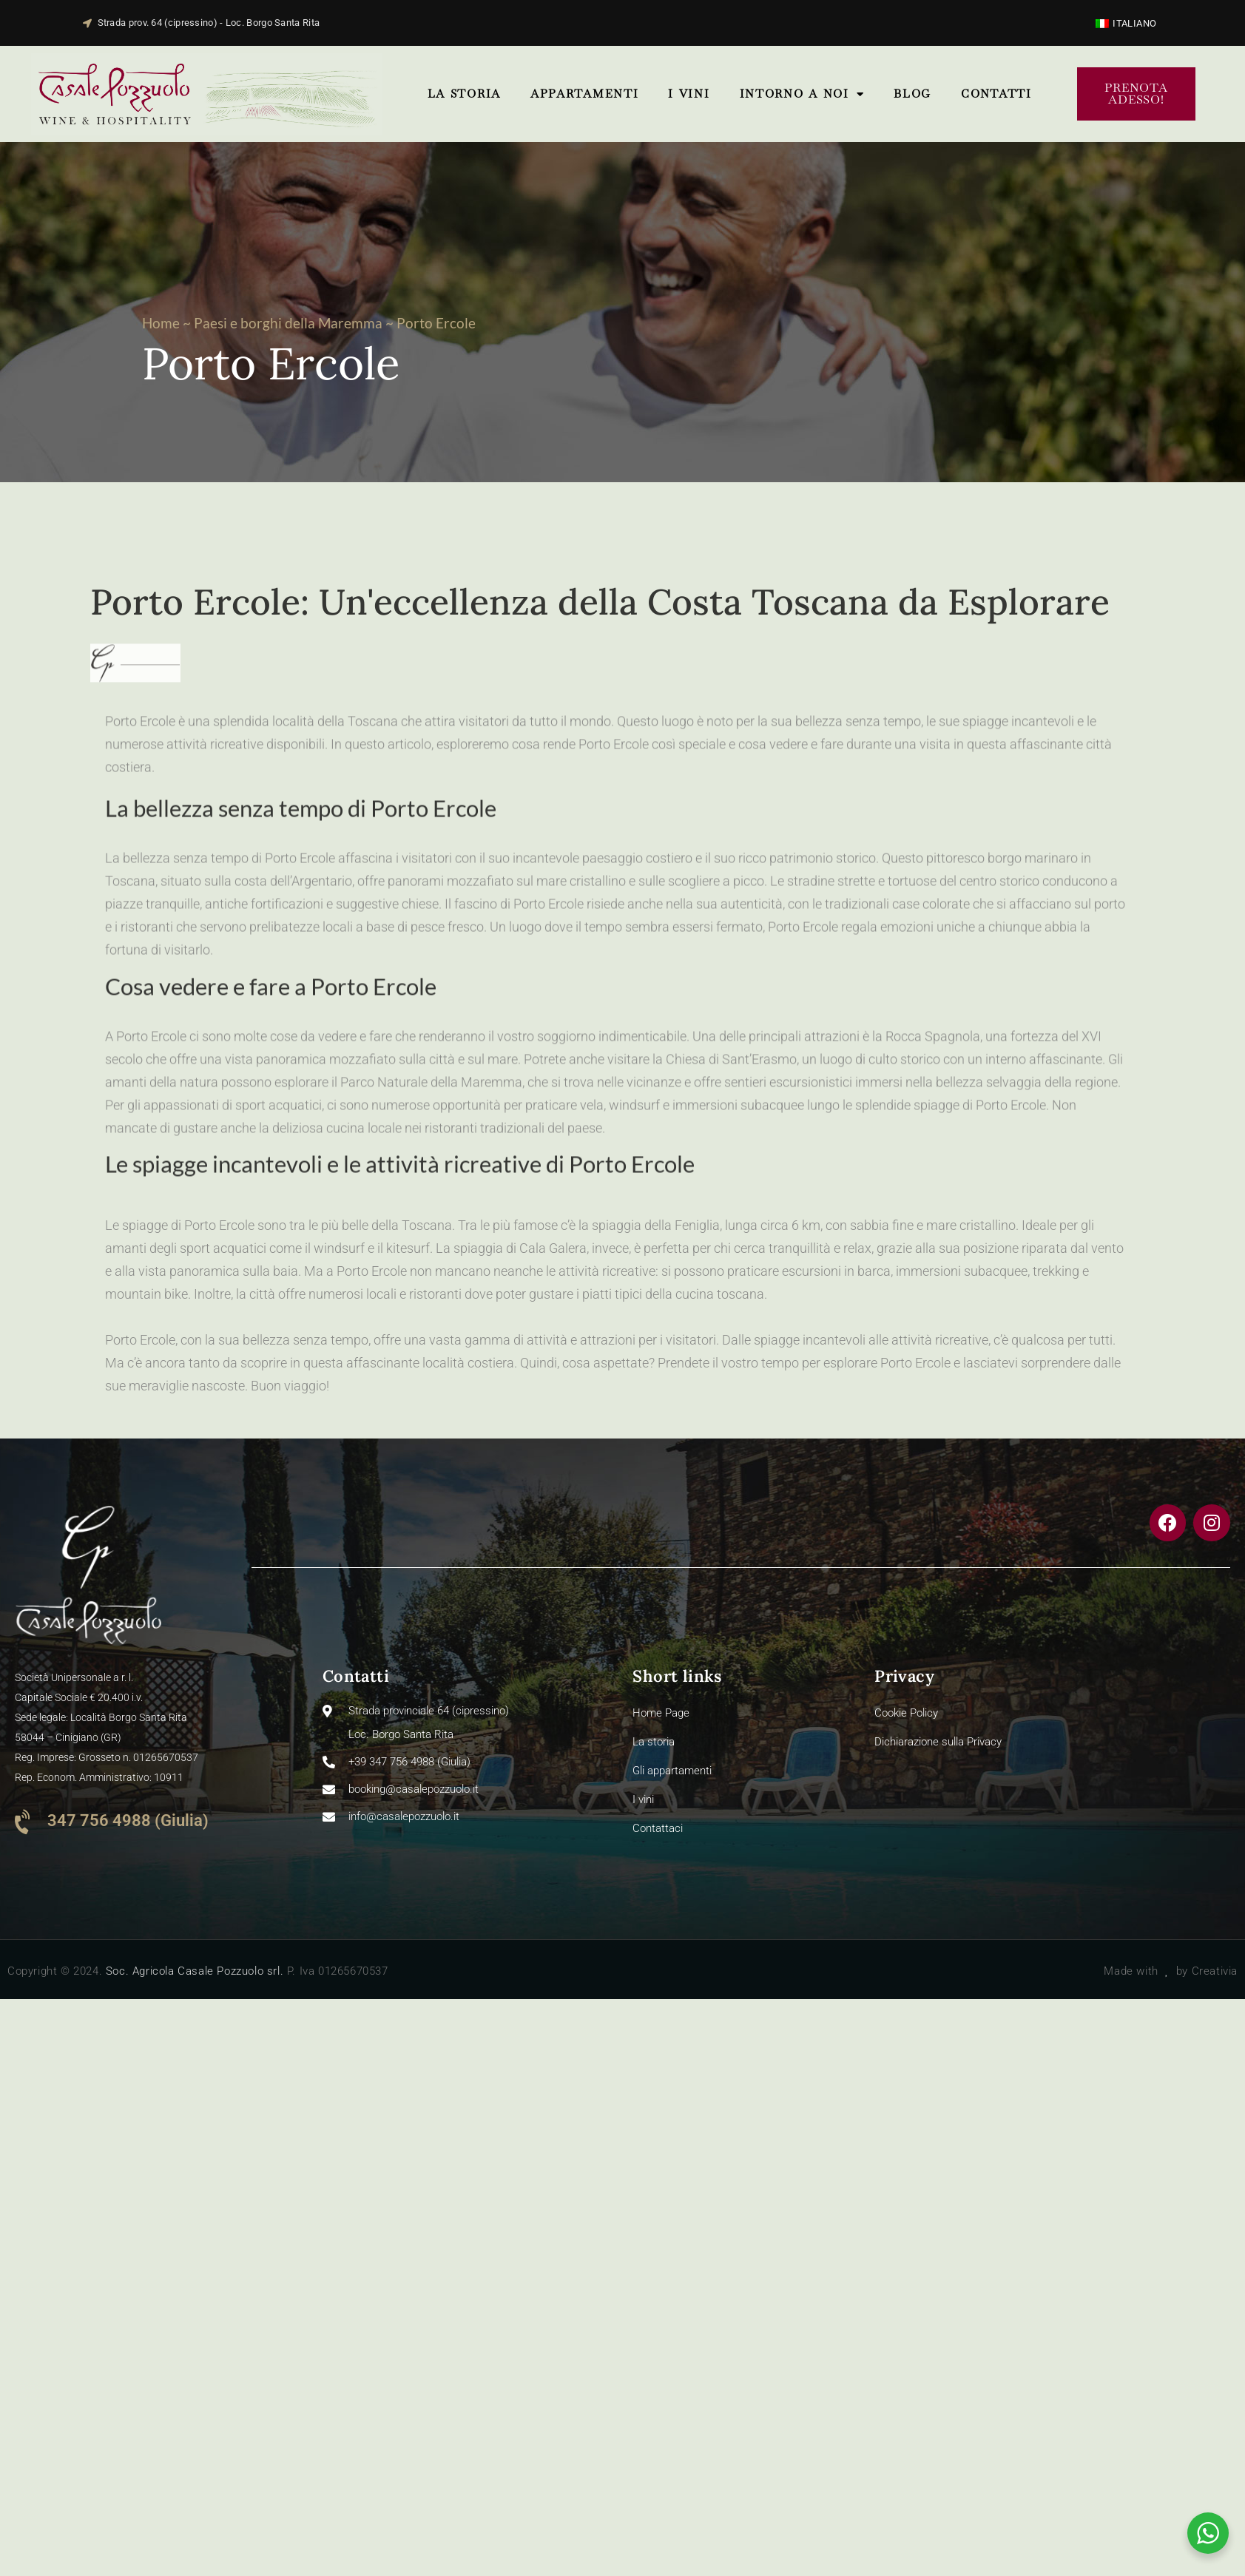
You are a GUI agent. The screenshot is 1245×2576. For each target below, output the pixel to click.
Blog (912, 94)
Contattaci (657, 1828)
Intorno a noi (802, 94)
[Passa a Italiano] (1126, 23)
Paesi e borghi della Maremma (288, 322)
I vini (688, 94)
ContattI (996, 94)
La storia (464, 94)
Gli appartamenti (672, 1770)
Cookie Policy (906, 1713)
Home (161, 322)
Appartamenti (584, 94)
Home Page (660, 1713)
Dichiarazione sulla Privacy (938, 1741)
